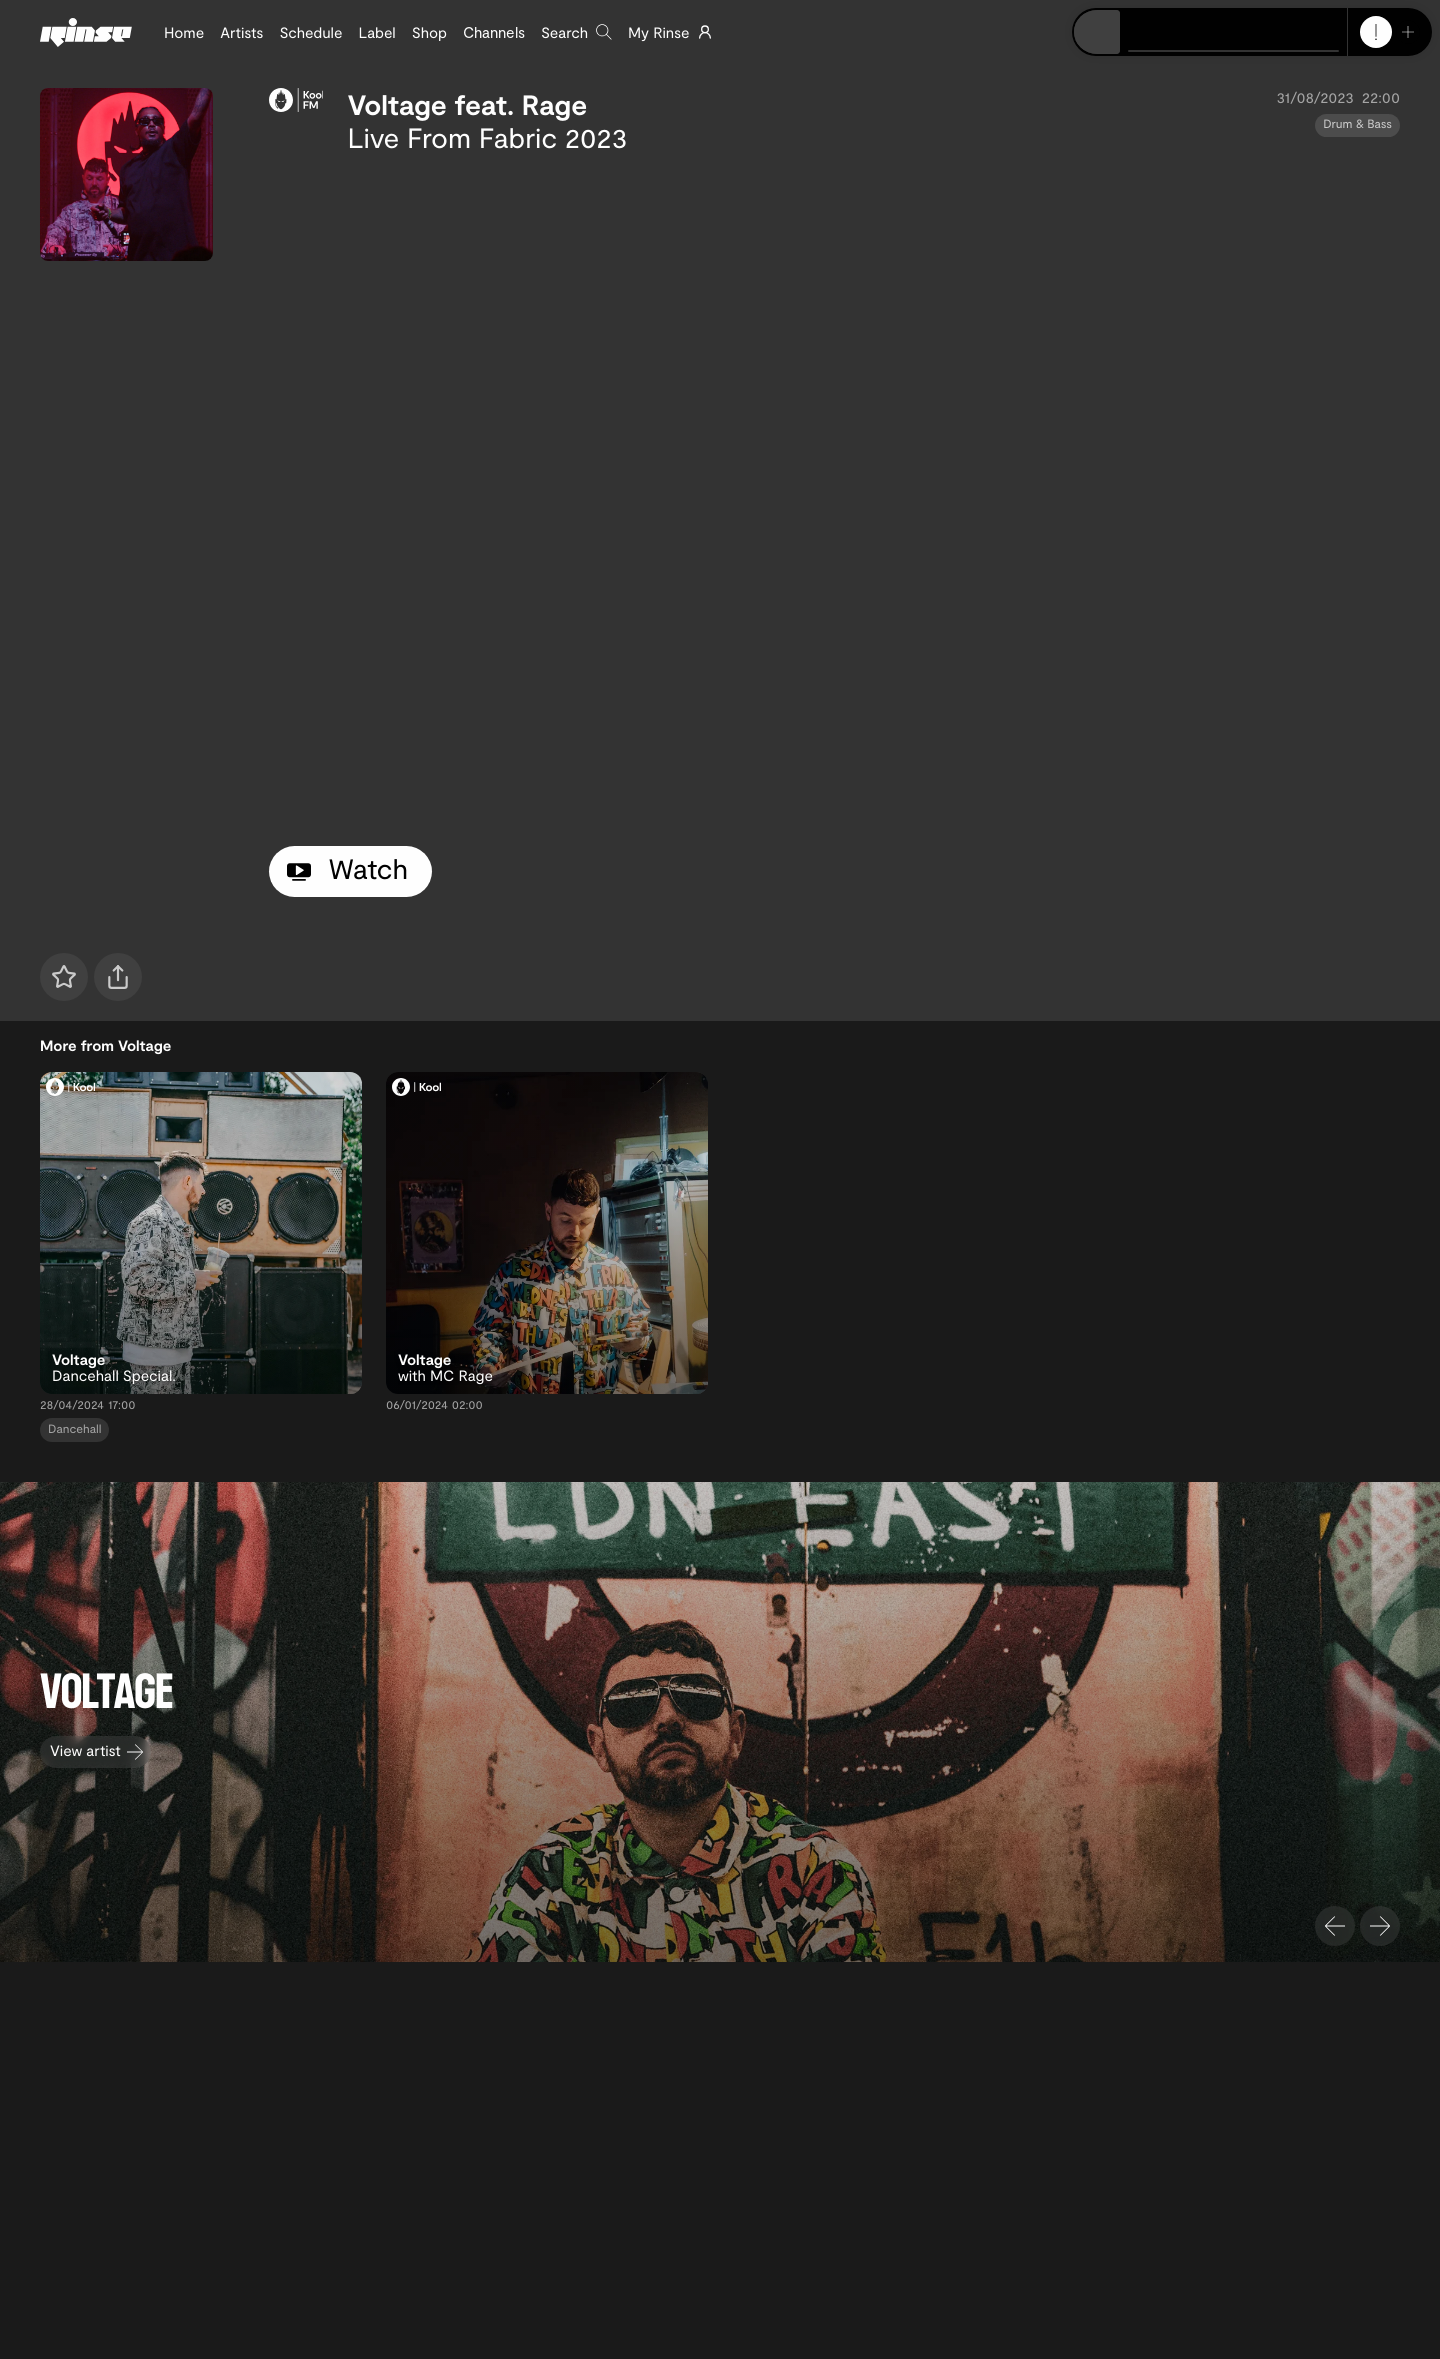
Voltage (396, 104)
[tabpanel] (834, 496)
